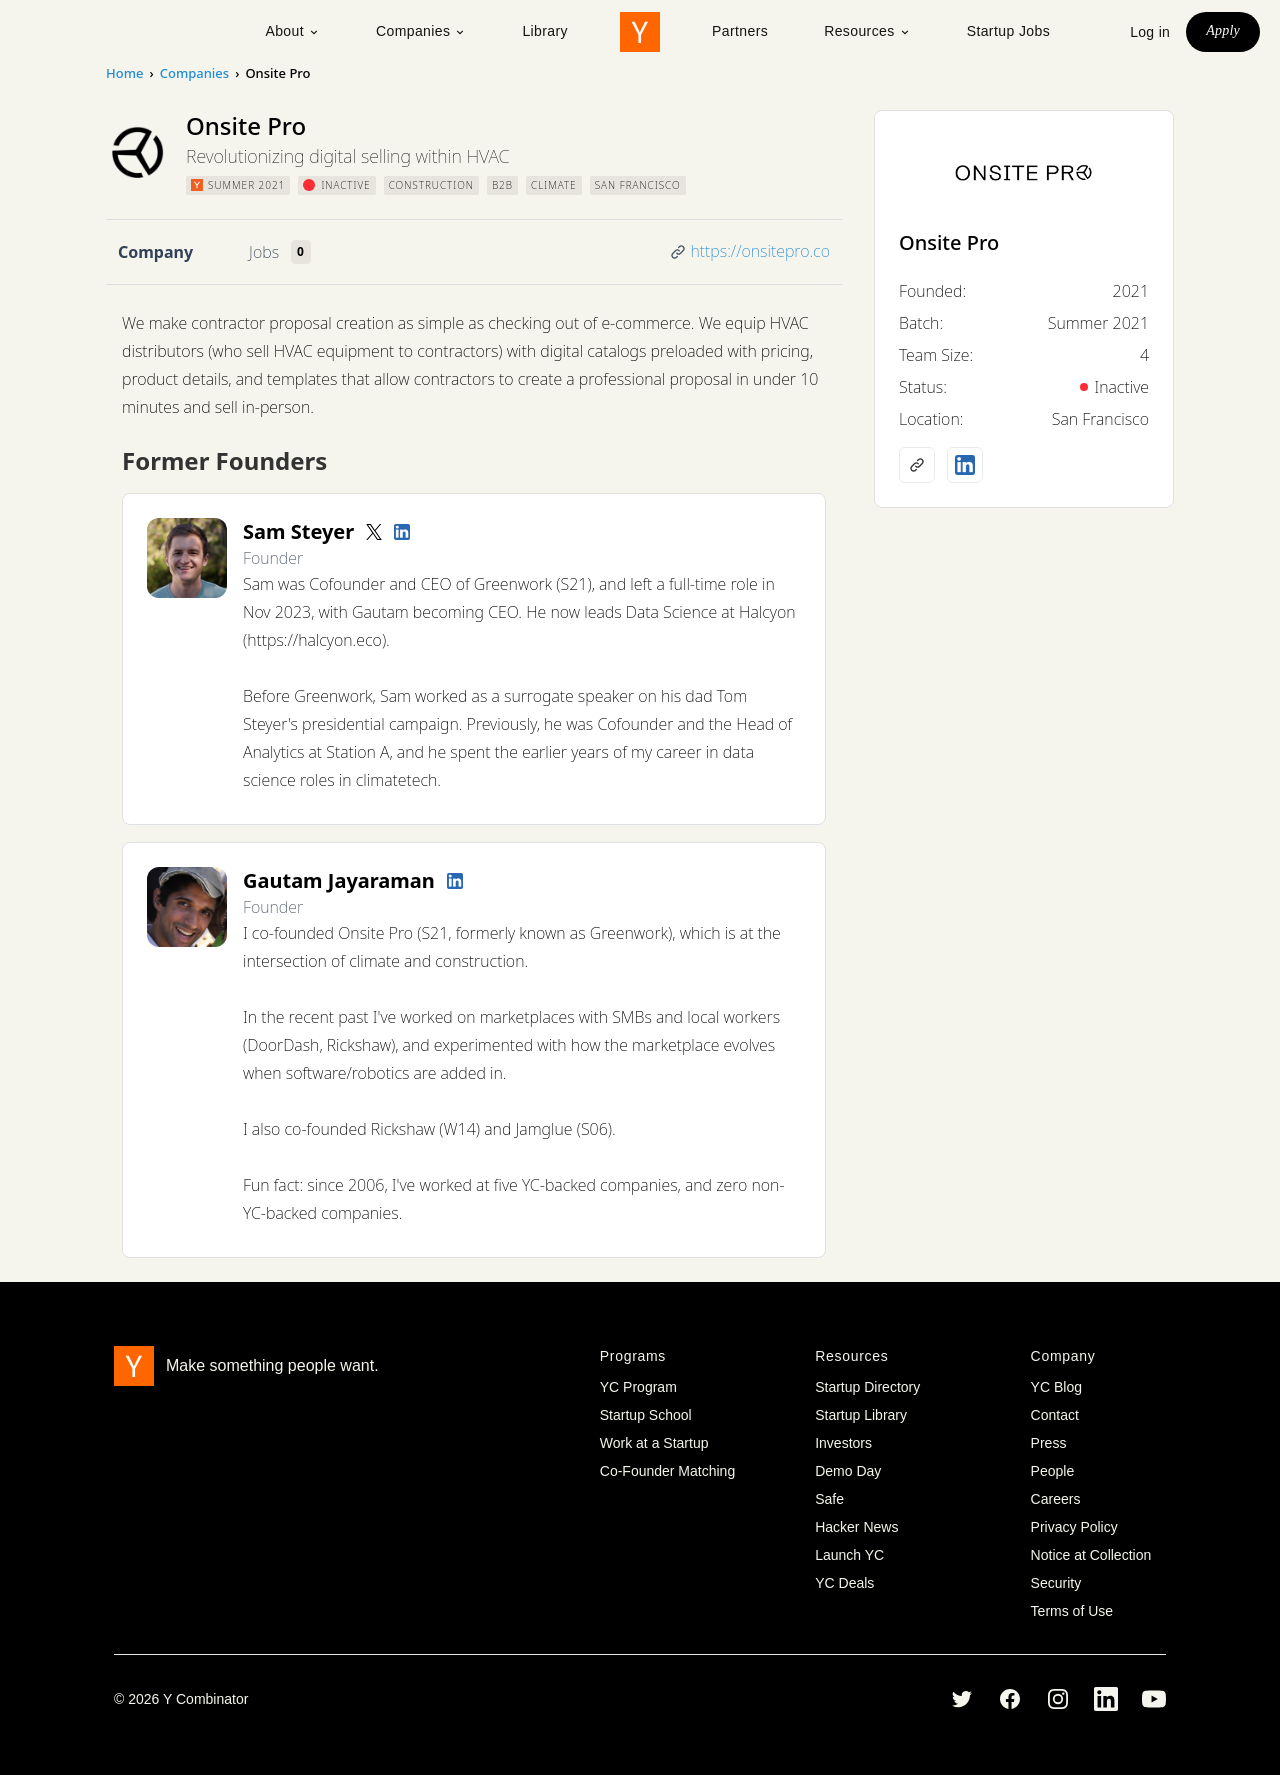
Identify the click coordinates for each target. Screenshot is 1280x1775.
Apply (1223, 30)
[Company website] (917, 465)
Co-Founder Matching (667, 1471)
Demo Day (848, 1471)
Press (1049, 1443)
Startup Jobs (1008, 31)
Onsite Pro (949, 242)
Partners (740, 31)
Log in (1150, 32)
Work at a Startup (654, 1443)
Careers (1056, 1499)
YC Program (638, 1387)
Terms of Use (1072, 1611)
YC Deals (844, 1583)
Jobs (264, 252)
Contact (1055, 1415)
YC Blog (1056, 1387)
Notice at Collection (1091, 1555)
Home (124, 73)
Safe (829, 1499)
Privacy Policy (1074, 1527)
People (1053, 1471)
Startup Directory (867, 1387)
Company (155, 252)
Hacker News (856, 1527)
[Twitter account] (374, 532)
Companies (421, 31)
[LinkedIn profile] (402, 532)
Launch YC (849, 1555)
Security (1056, 1583)
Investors (843, 1443)
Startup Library (861, 1415)
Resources (867, 31)
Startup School (646, 1415)
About (292, 31)
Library (545, 31)
